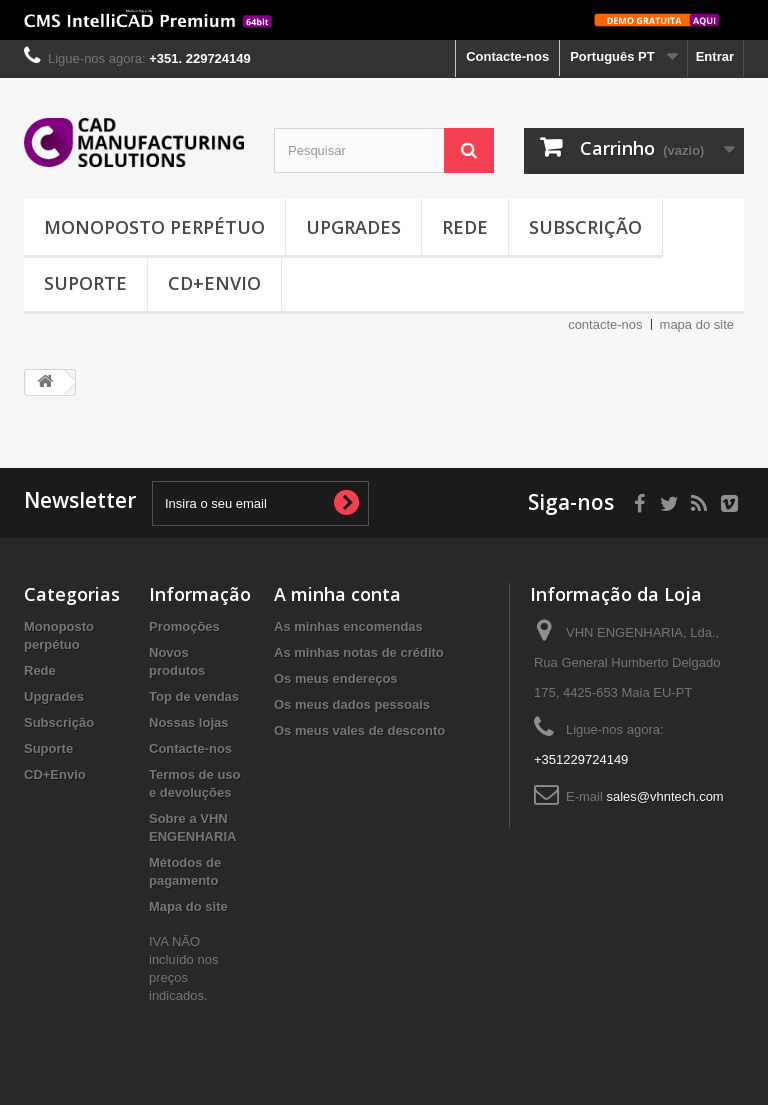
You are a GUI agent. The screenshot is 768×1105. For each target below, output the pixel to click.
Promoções (184, 626)
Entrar (715, 56)
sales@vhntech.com (664, 796)
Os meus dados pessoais (352, 704)
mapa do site (697, 324)
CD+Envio (214, 283)
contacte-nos (605, 324)
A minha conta (337, 594)
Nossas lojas (189, 722)
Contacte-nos (507, 56)
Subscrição (585, 227)
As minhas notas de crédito (359, 652)
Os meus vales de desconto (359, 730)
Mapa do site (188, 906)
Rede (465, 227)
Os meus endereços (336, 678)
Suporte (85, 283)
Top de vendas (194, 696)
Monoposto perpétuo (154, 227)
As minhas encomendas (348, 626)
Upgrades (353, 227)
